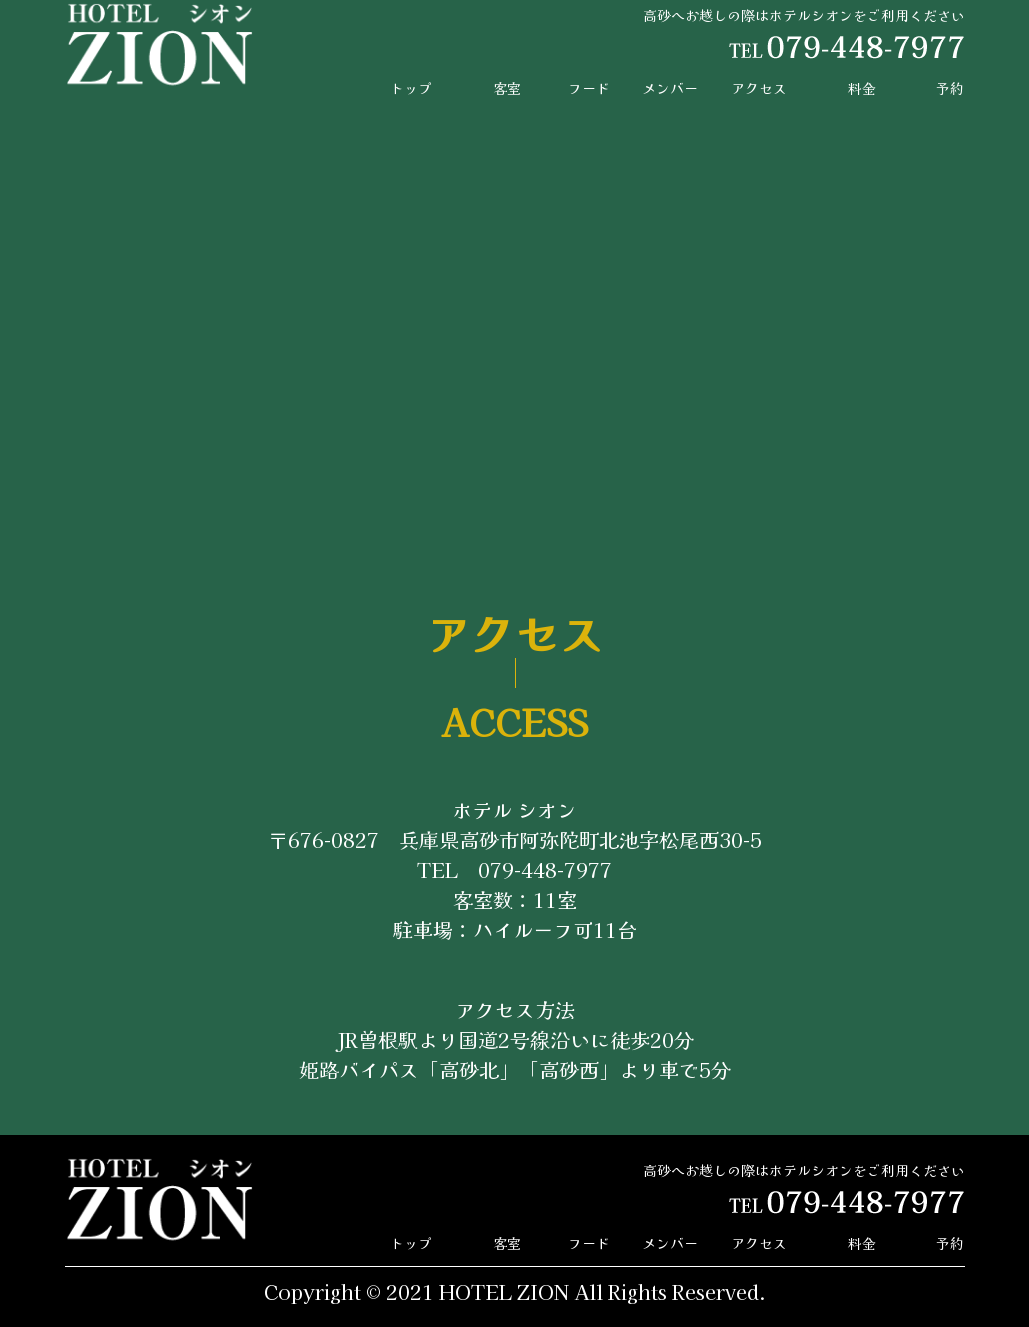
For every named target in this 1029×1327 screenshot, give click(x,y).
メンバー (670, 88)
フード (589, 88)
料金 (862, 88)
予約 (950, 88)
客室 (507, 88)
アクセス (759, 88)
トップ (411, 88)
